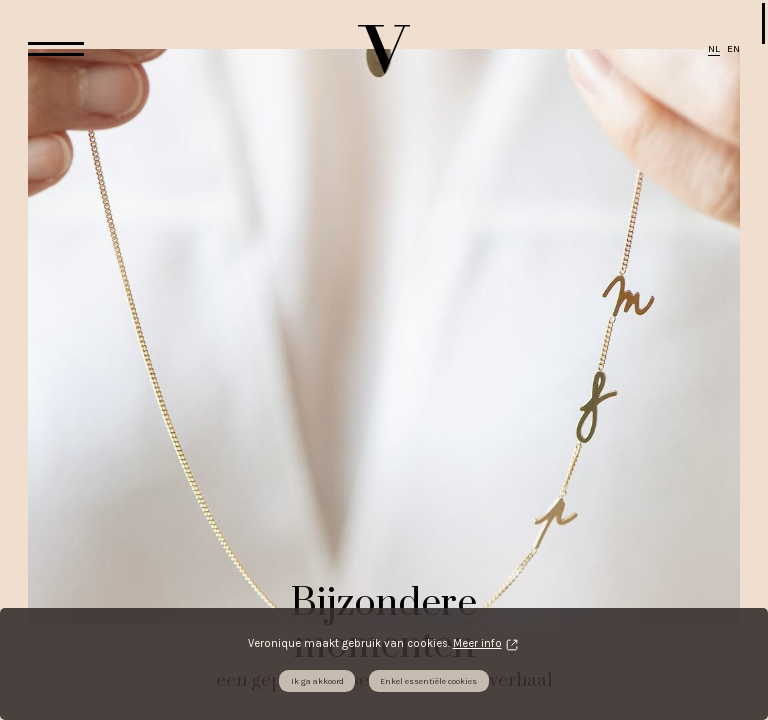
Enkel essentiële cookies (428, 681)
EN (733, 48)
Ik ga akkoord (317, 681)
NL (714, 48)
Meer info (477, 643)
